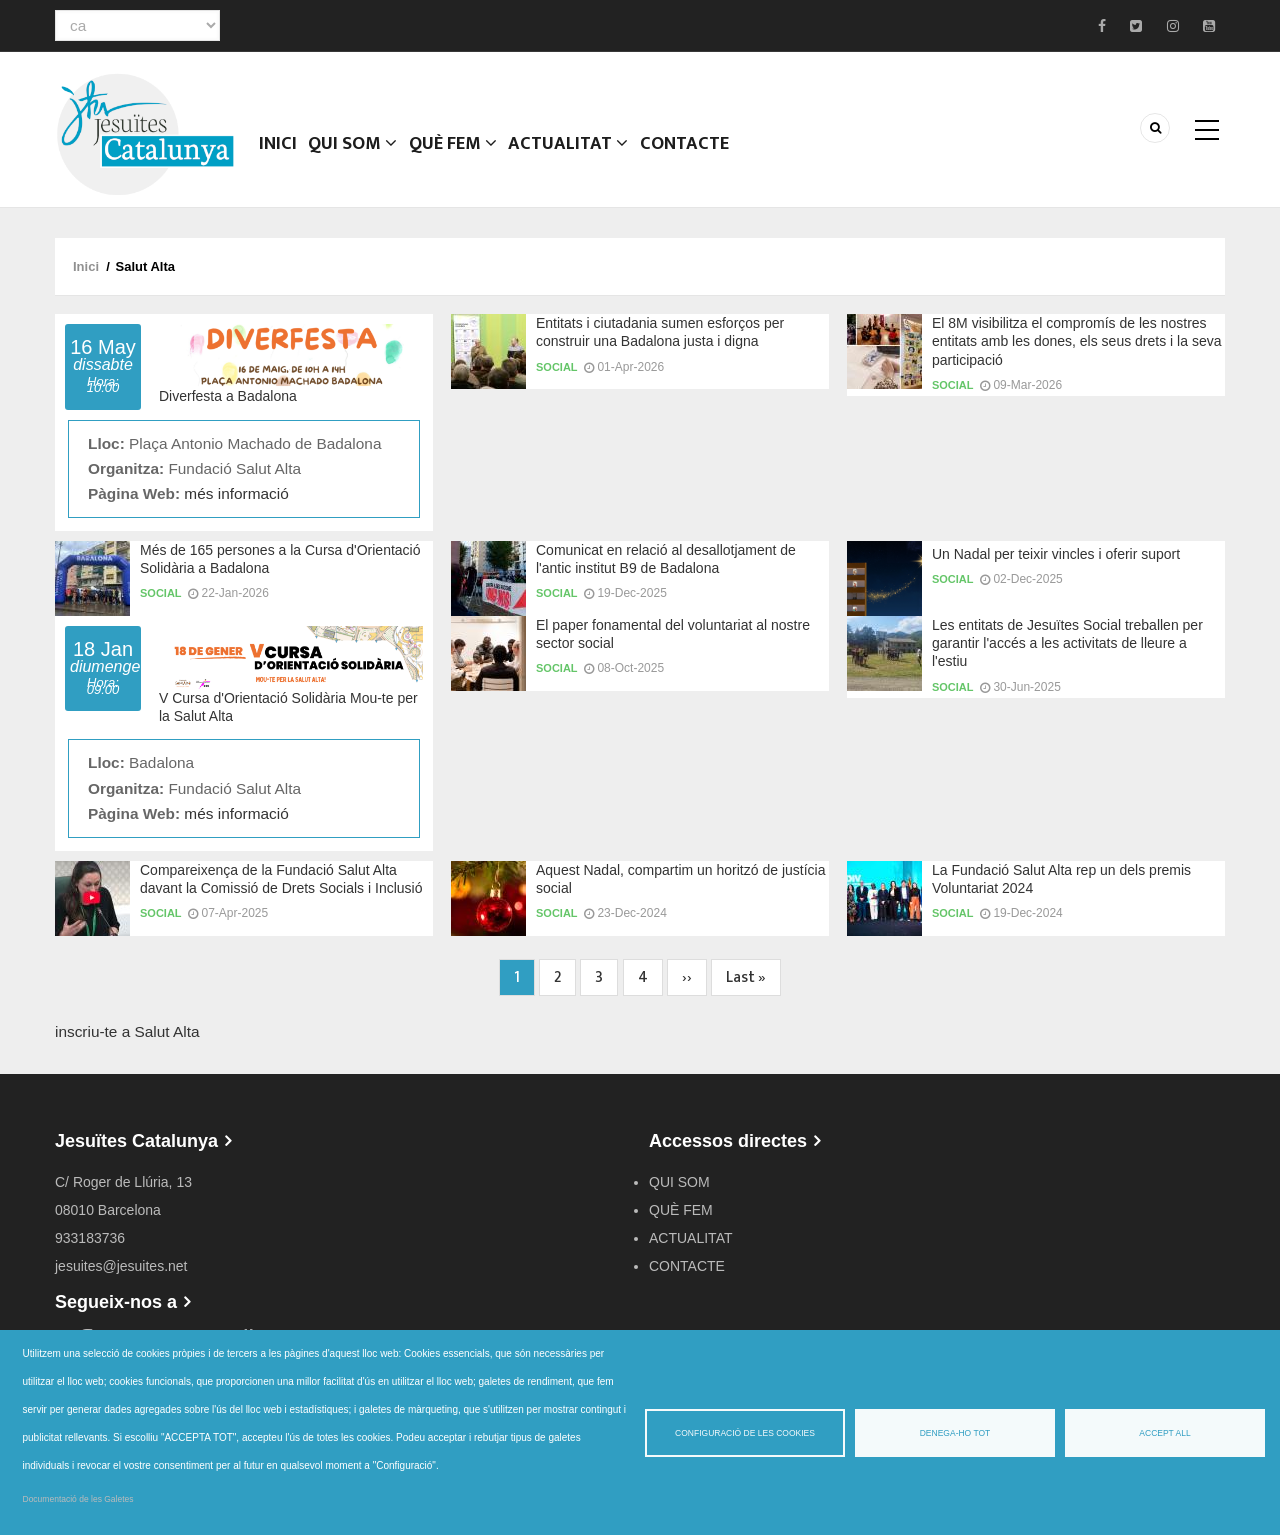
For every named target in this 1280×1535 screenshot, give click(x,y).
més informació (236, 493)
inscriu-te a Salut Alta (127, 1031)
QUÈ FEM (458, 155)
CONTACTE (689, 155)
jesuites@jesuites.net (121, 1266)
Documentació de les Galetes (78, 1499)
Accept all (1164, 1433)
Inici (279, 155)
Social (557, 367)
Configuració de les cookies (745, 1433)
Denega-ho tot (955, 1433)
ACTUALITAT (573, 155)
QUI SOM (356, 155)
